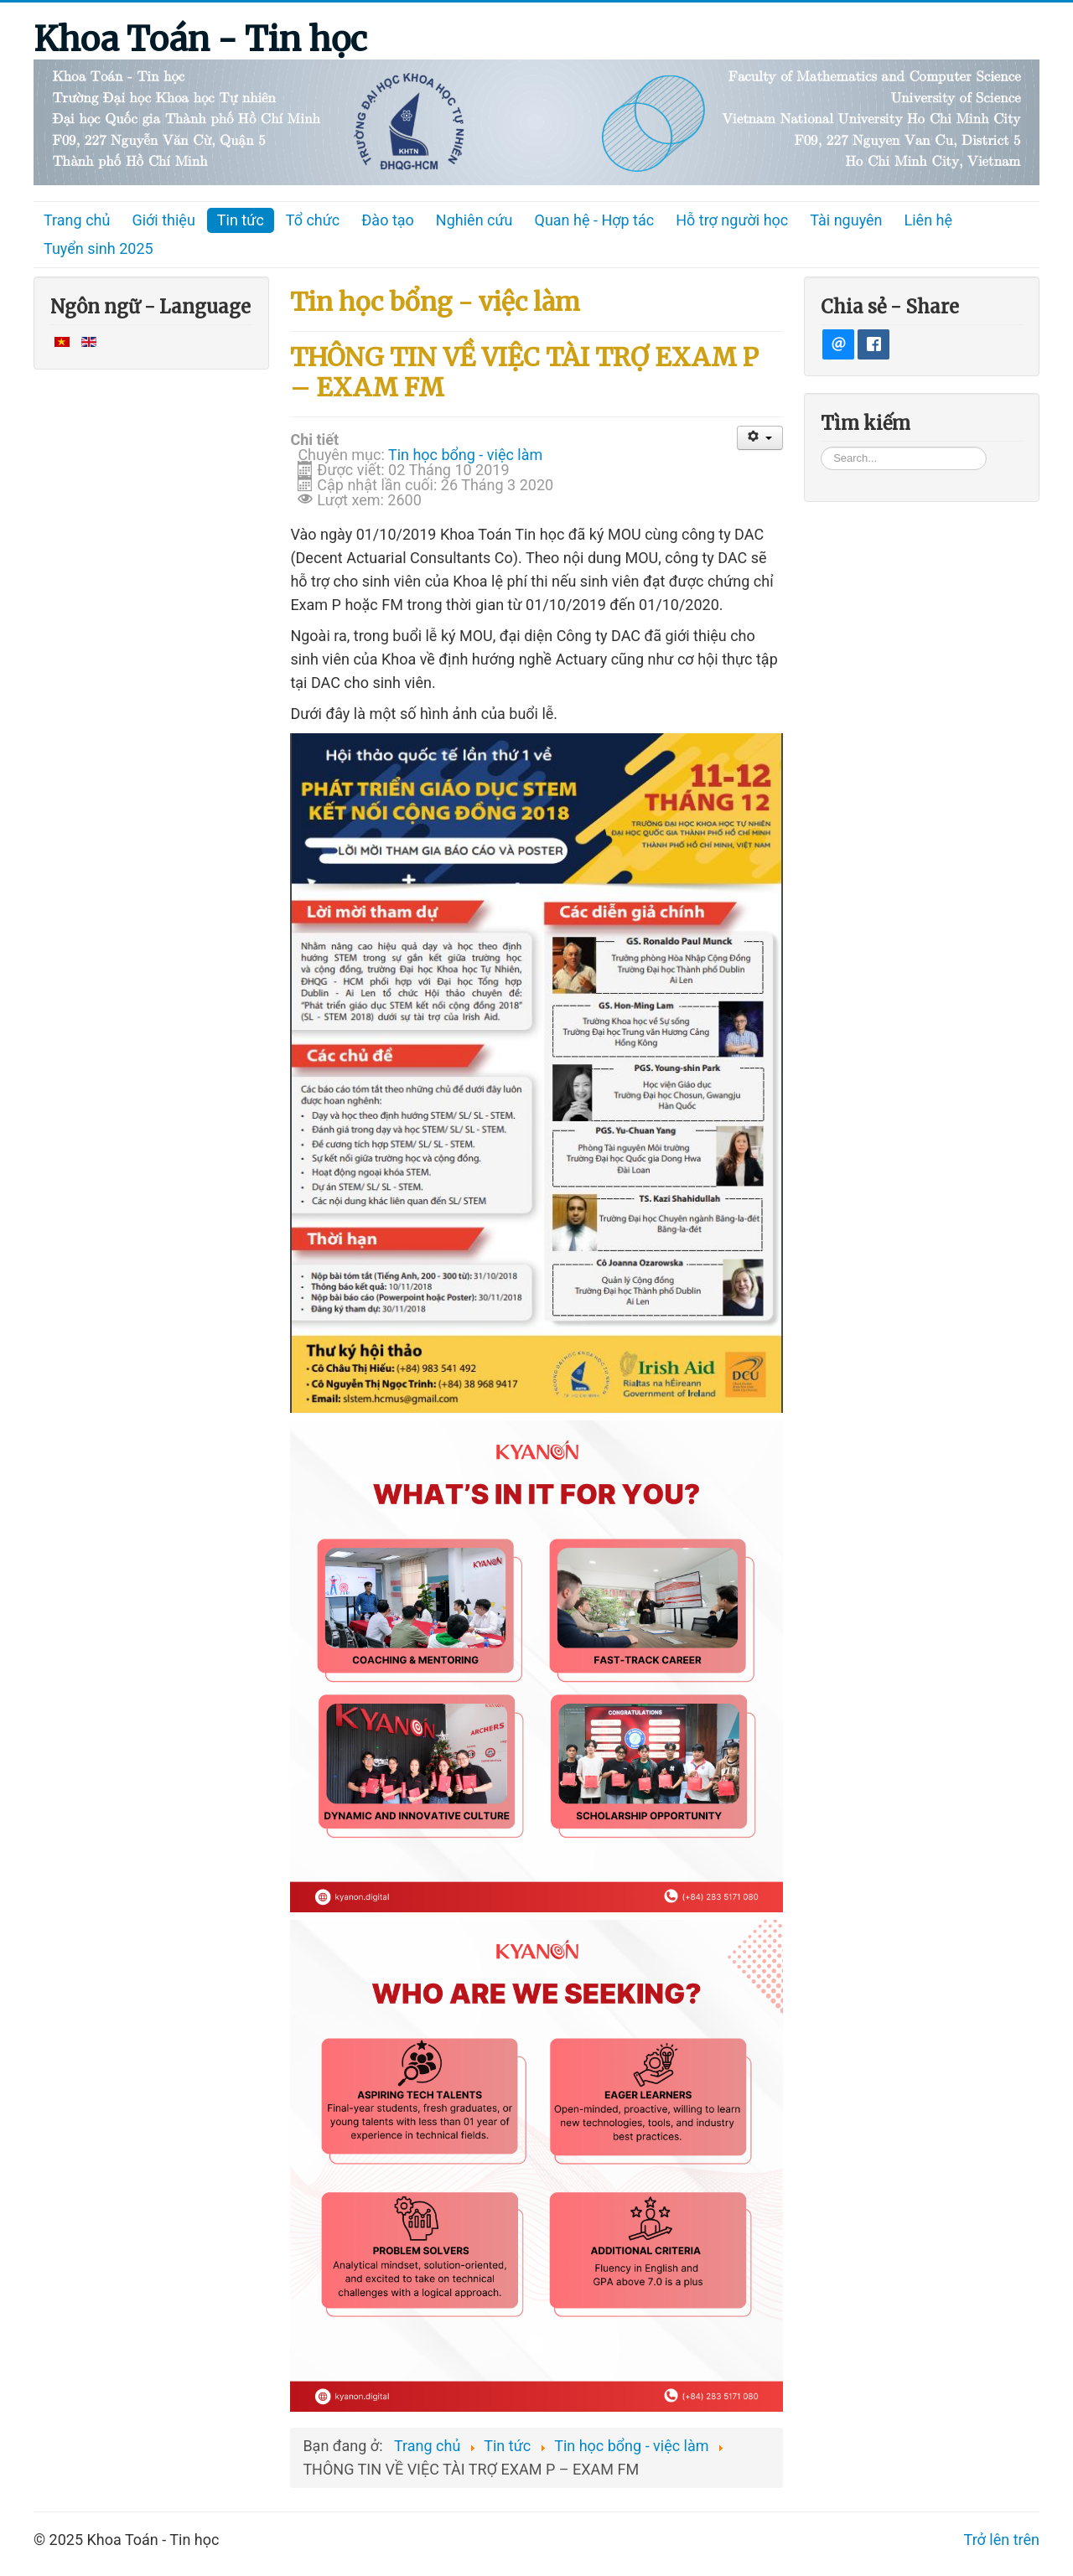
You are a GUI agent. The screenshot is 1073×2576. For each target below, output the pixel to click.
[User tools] (760, 438)
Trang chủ (77, 220)
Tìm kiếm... (821, 446)
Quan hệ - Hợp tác (595, 220)
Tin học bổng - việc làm (465, 454)
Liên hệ (928, 220)
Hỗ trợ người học (732, 220)
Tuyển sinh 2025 (98, 248)
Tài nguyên (846, 220)
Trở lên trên (1001, 2539)
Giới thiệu (163, 220)
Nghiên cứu (474, 220)
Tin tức (240, 220)
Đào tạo (387, 220)
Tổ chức (313, 220)
